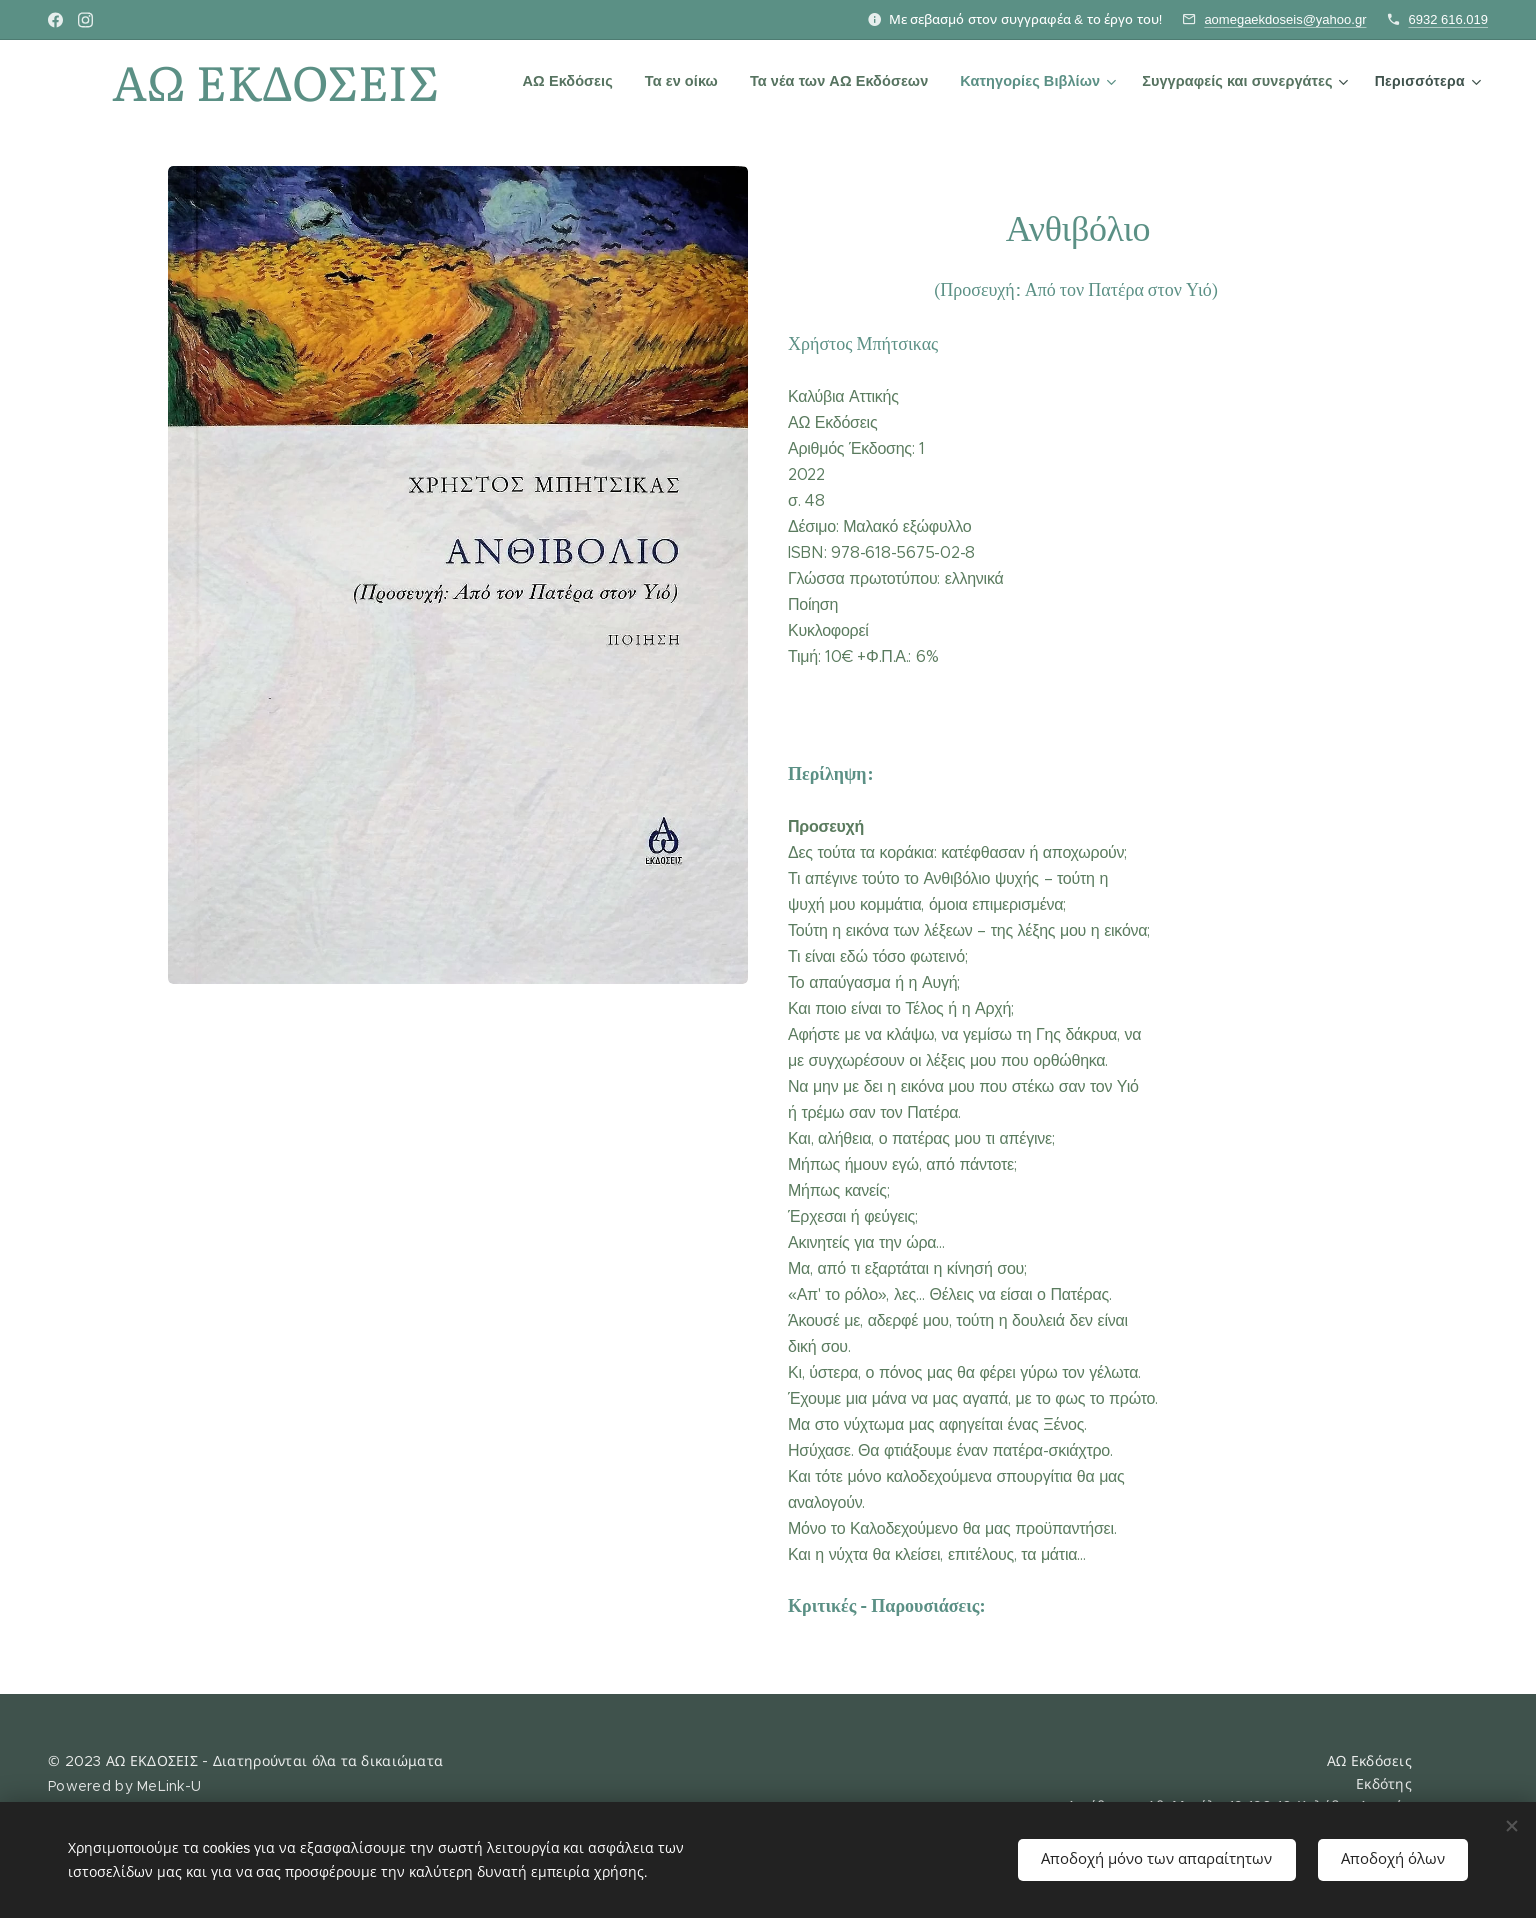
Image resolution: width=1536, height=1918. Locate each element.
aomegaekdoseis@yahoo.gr (1285, 19)
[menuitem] (573, 81)
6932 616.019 (1448, 19)
